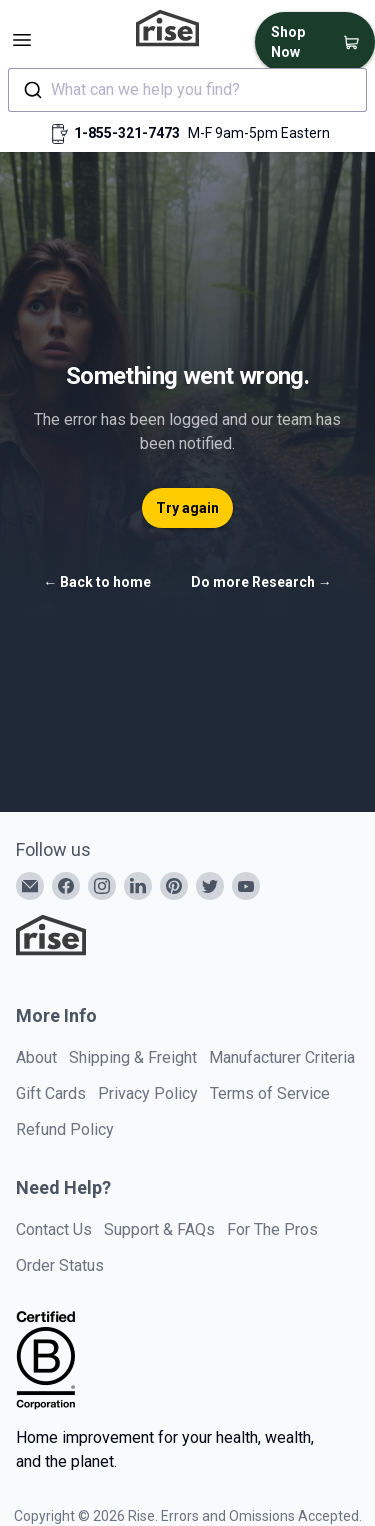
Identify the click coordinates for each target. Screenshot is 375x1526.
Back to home (97, 582)
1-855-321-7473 (127, 133)
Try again (187, 508)
